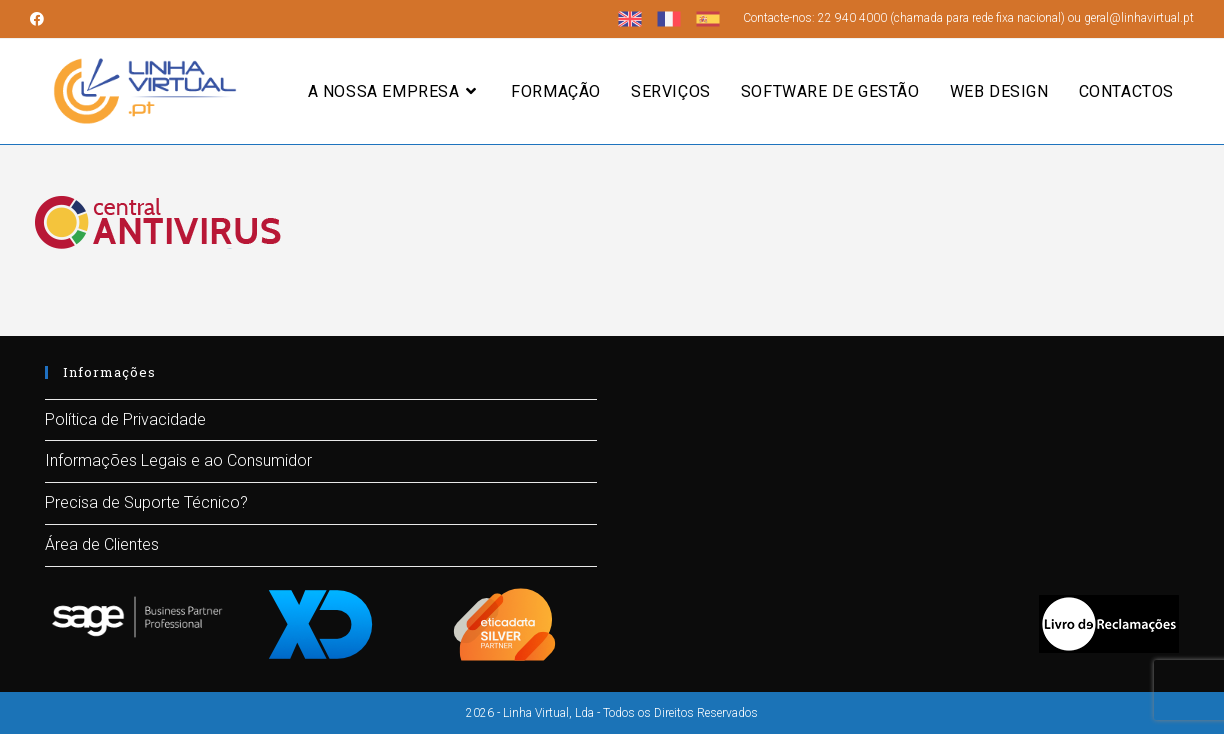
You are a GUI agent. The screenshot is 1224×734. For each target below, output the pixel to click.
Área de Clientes (102, 544)
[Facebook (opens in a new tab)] (40, 19)
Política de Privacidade (125, 419)
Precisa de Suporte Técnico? (146, 502)
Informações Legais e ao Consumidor (178, 460)
